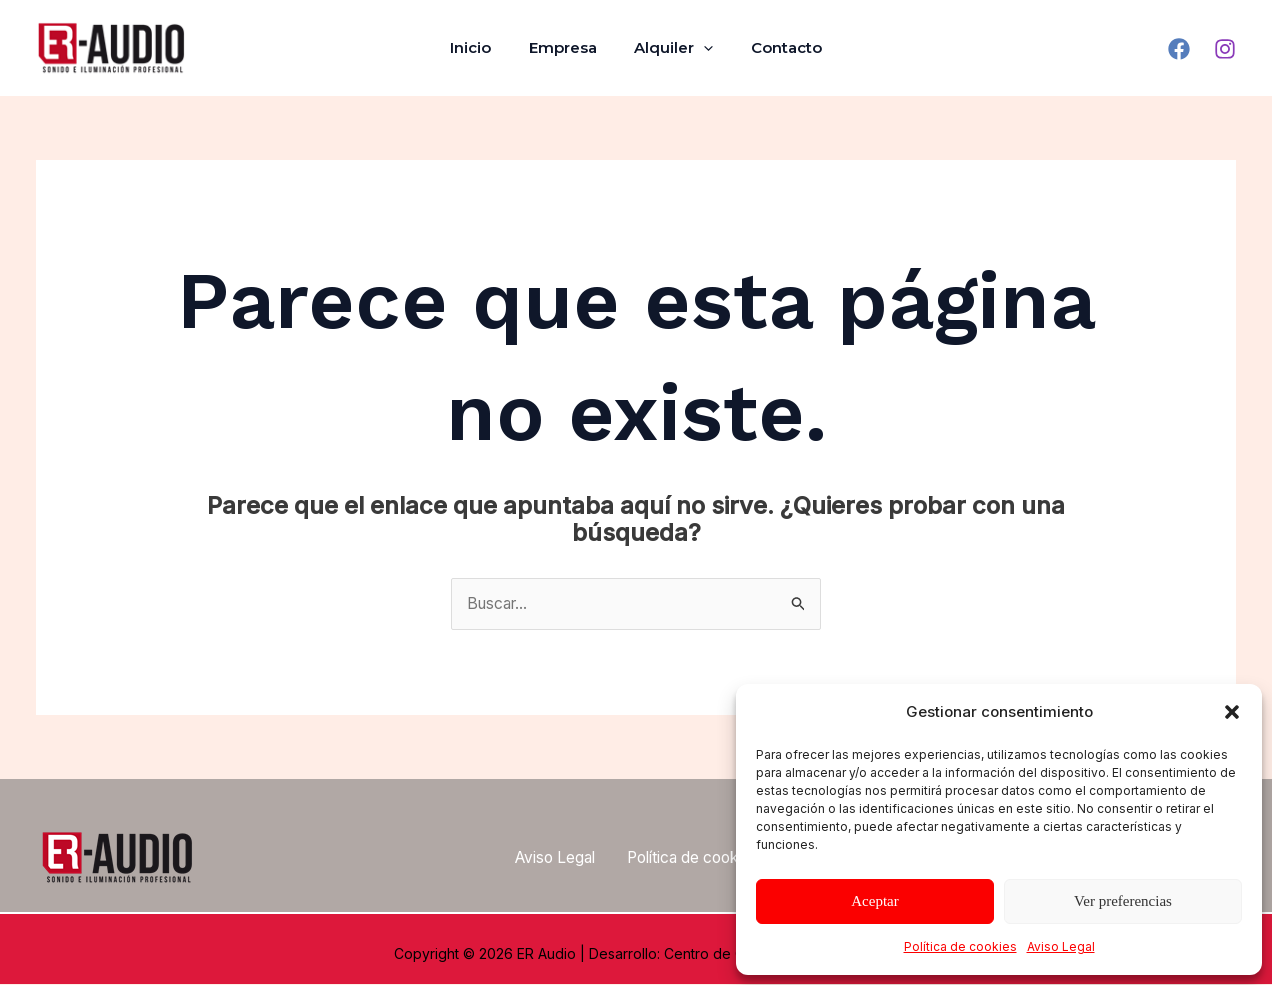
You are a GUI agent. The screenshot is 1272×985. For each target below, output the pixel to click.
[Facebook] (1179, 49)
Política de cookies (960, 946)
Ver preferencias (1123, 901)
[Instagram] (1225, 49)
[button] (1232, 712)
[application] (700, 48)
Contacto (775, 47)
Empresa (567, 47)
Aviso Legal (1061, 946)
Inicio (482, 47)
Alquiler (670, 48)
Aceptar (874, 901)
